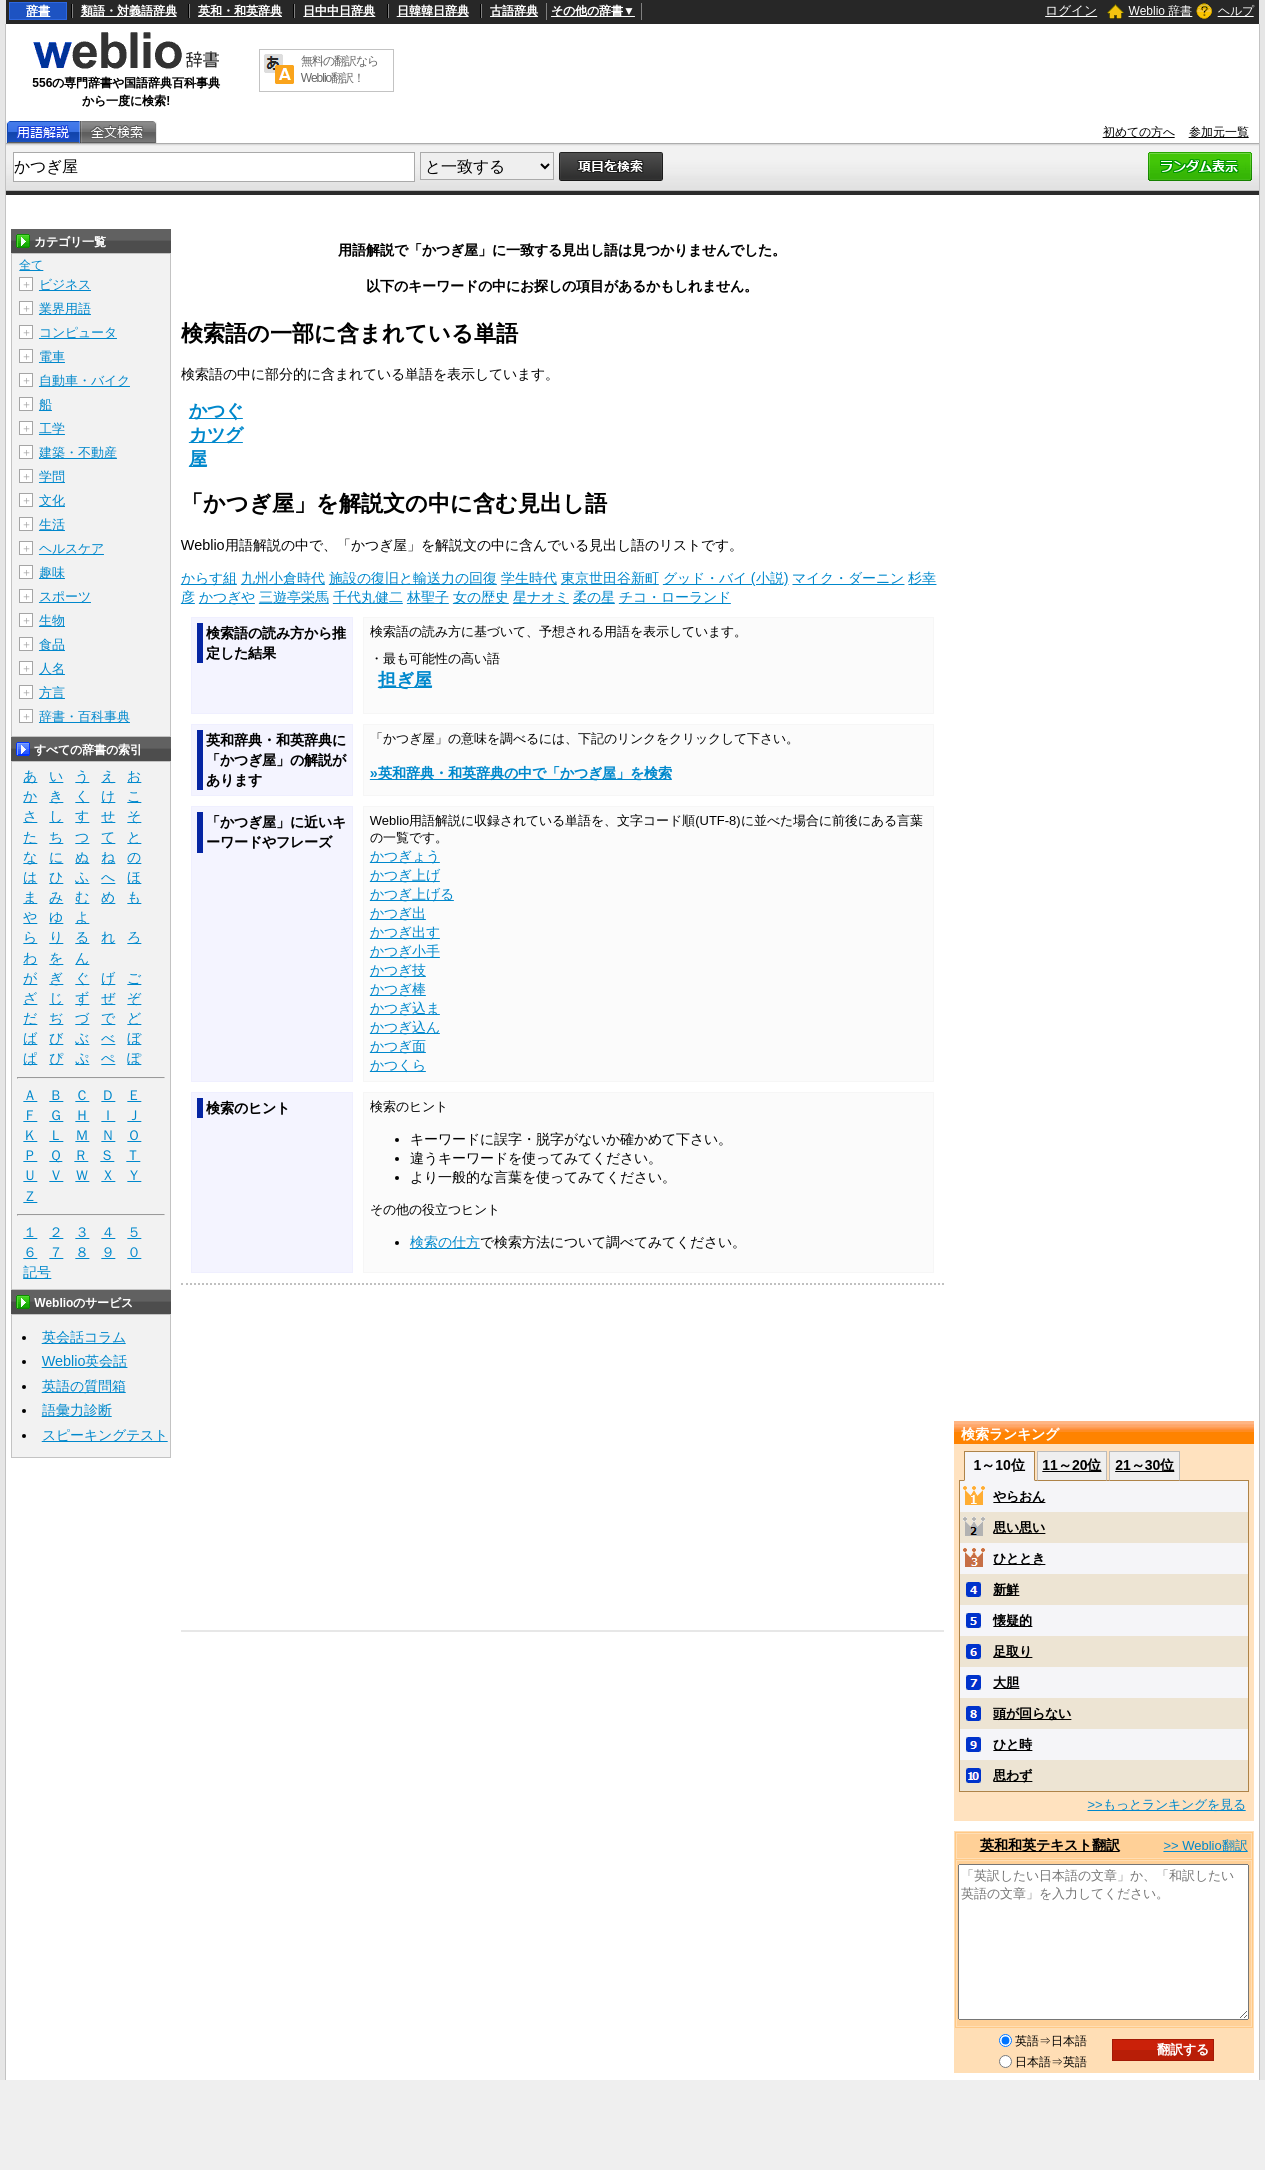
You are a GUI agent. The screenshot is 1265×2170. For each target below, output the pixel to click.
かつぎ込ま (405, 1008)
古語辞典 (514, 11)
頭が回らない (1032, 1713)
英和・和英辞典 (240, 11)
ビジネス (65, 284)
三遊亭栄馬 (294, 597)
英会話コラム (84, 1337)
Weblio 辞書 (1161, 11)
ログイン (1071, 10)
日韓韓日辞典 (433, 11)
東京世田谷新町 (610, 578)
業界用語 (65, 308)
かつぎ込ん (405, 1027)
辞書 (38, 11)
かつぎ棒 (398, 989)
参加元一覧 (1219, 132)
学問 (52, 476)
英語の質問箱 (84, 1386)
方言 (52, 692)
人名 (52, 668)
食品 (52, 644)
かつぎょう (405, 856)
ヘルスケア (71, 548)
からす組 (209, 578)
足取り (1012, 1651)
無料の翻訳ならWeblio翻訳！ (339, 69)
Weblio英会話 (85, 1361)
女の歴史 (481, 597)
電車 (52, 356)
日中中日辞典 (339, 11)
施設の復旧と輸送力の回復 (413, 578)
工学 (52, 428)
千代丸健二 (368, 597)
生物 (52, 620)
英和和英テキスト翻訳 (1050, 1845)
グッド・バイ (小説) (726, 578)
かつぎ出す (405, 932)
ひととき (1019, 1558)
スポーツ (65, 596)
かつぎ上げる (412, 894)
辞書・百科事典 (84, 716)
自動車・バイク (84, 380)
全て (31, 265)
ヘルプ (1236, 11)
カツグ (216, 435)
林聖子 (428, 597)
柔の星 (594, 597)
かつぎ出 (398, 913)
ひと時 (1012, 1744)
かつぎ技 (398, 970)
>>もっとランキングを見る (1166, 1804)
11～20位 (1071, 1465)
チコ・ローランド (675, 597)
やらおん (1019, 1496)
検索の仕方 (445, 1242)
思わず (1012, 1775)
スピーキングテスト (105, 1435)
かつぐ (216, 411)
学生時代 (529, 578)
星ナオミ (541, 597)
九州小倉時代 (283, 578)
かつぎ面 (398, 1046)
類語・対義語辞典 (129, 11)
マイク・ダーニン (848, 578)
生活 (52, 524)
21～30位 (1144, 1465)
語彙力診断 (77, 1410)
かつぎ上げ (405, 875)
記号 (37, 1272)
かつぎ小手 (405, 951)
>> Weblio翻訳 (1205, 1845)
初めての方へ (1139, 132)
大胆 (1006, 1682)
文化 (52, 500)
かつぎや (227, 597)
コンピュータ (78, 332)
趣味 (52, 572)
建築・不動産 (78, 452)
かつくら (398, 1065)
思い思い (1019, 1527)
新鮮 (1006, 1589)
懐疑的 (1012, 1620)
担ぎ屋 (405, 680)
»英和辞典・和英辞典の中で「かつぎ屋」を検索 (521, 773)
